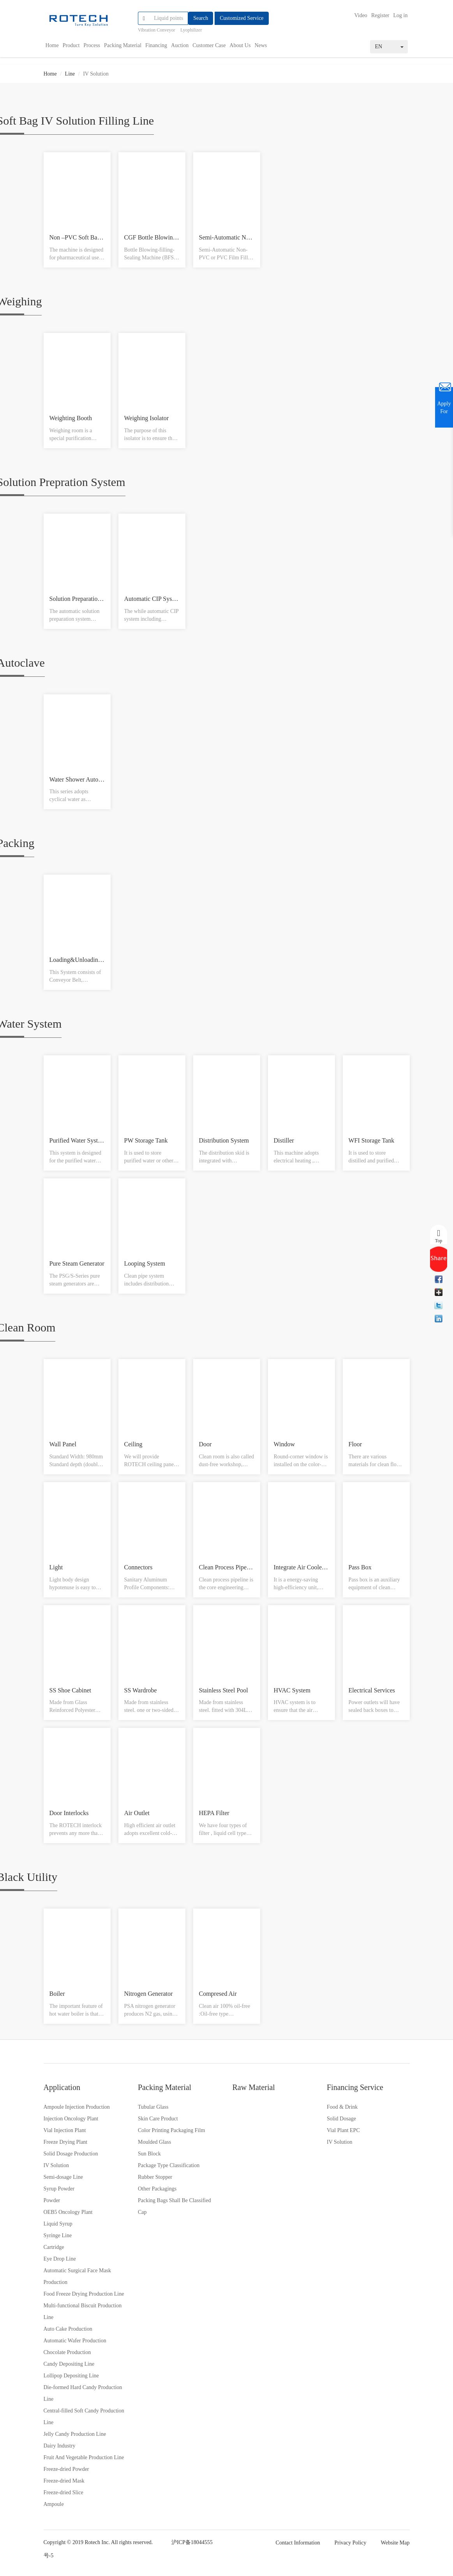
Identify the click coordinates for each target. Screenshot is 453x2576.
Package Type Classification (168, 2165)
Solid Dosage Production (71, 2154)
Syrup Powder (59, 2189)
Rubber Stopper (155, 2177)
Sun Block (149, 2154)
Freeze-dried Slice (63, 2492)
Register (380, 15)
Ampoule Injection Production (77, 2107)
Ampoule (54, 2504)
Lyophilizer (191, 30)
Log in (400, 15)
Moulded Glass (154, 2142)
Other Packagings (157, 2189)
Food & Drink (342, 2107)
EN (389, 46)
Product (71, 45)
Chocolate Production (67, 2352)
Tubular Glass (153, 2107)
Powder (52, 2200)
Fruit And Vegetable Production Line (84, 2457)
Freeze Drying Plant (66, 2142)
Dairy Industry (60, 2446)
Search (200, 18)
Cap (142, 2212)
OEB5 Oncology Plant (68, 2212)
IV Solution (56, 2165)
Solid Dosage (341, 2119)
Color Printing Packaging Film (171, 2130)
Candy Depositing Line (69, 2364)
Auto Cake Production (68, 2329)
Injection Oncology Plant (71, 2119)
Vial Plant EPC (343, 2130)
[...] (168, 18)
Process (91, 45)
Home (52, 45)
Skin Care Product (158, 2119)
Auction (180, 45)
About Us (239, 45)
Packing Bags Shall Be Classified (174, 2200)
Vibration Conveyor (156, 30)
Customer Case (209, 45)
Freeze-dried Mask (64, 2481)
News (260, 45)
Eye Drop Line (60, 2259)
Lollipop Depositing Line (71, 2376)
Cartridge (54, 2247)
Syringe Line (58, 2235)
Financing (156, 45)
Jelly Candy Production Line (75, 2434)
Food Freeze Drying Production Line (84, 2294)
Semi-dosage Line (63, 2177)
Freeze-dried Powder (66, 2469)
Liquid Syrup (58, 2224)
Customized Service (241, 18)
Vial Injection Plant (65, 2130)
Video (360, 15)
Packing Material (122, 45)
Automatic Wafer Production (75, 2341)
